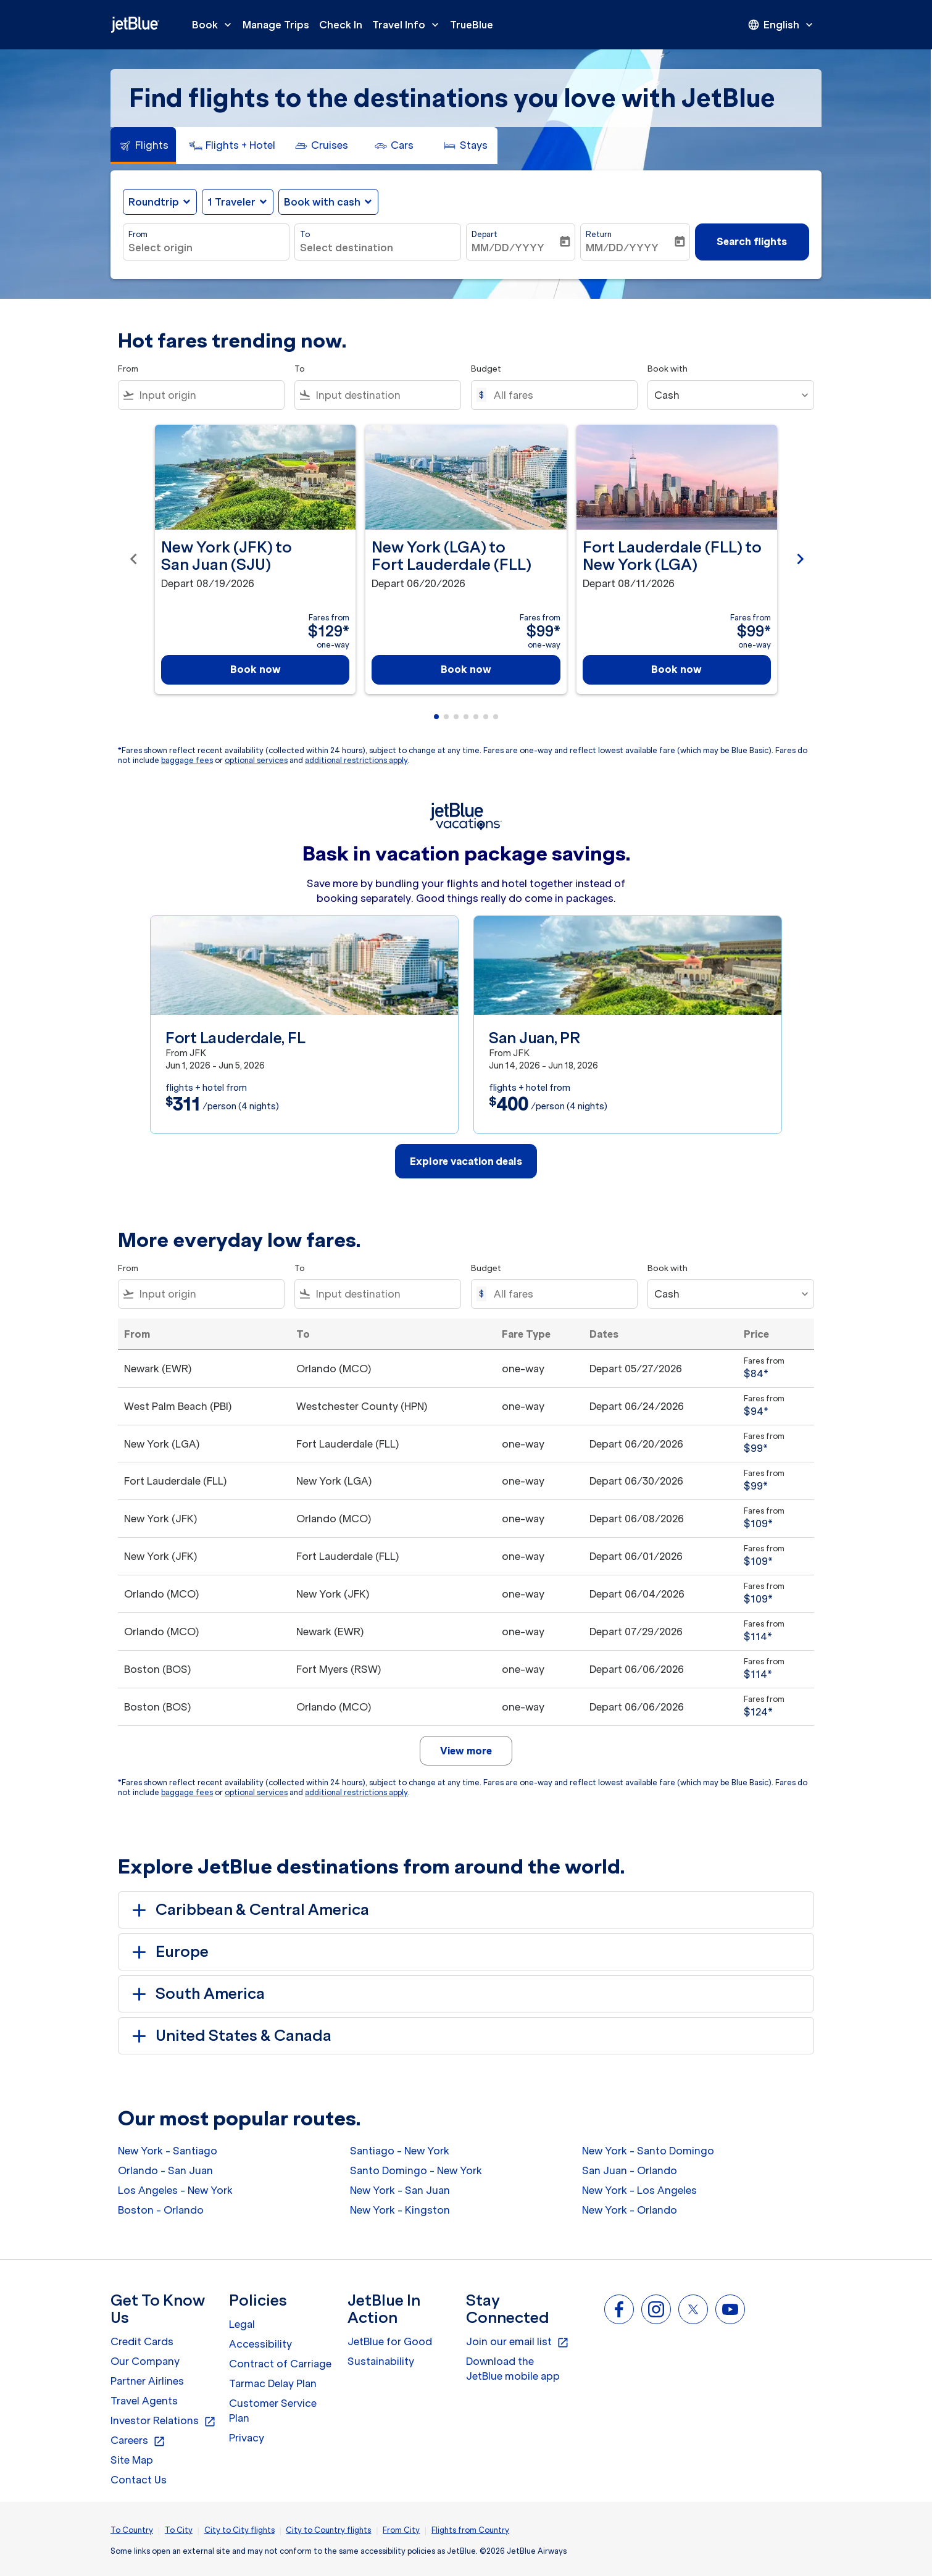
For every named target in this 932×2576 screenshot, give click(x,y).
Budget (486, 369)
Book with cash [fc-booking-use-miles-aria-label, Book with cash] (322, 202)
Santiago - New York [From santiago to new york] (399, 2151)
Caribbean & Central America (248, 1910)
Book (215, 24)
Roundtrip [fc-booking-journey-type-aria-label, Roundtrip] (153, 202)
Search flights (752, 241)
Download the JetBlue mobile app (513, 2368)
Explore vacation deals (466, 1161)
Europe (168, 1952)
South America (196, 1994)
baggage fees (187, 760)
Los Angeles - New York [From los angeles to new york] (175, 2190)
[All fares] (559, 395)
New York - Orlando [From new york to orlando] (629, 2210)
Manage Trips (276, 25)
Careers (137, 2441)
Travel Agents (144, 2401)
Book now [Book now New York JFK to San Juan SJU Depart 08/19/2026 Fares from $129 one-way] (255, 669)
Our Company (145, 2361)
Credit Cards (141, 2341)
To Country (131, 2530)
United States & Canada (229, 2036)
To (305, 234)
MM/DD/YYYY (508, 247)
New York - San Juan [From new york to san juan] (400, 2190)
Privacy (246, 2438)
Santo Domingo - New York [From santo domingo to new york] (416, 2170)
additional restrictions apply (356, 760)
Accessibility (260, 2344)
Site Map (131, 2460)
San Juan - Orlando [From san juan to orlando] (629, 2170)
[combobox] (206, 247)
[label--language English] (781, 24)
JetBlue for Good (389, 2341)
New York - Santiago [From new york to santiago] (167, 2151)
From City (401, 2530)
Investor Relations (163, 2421)
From (138, 234)
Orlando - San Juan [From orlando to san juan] (165, 2170)
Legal (242, 2324)
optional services (256, 760)
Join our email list (517, 2342)
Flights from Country (470, 2530)
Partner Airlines (147, 2381)
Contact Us (138, 2480)
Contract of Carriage (280, 2363)
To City (179, 2530)
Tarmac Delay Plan (273, 2383)
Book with (667, 369)
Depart (484, 234)
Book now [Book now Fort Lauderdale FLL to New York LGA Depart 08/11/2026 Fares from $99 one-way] (676, 669)
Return (599, 234)
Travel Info (408, 24)
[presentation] (781, 24)
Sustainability (380, 2361)
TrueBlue (471, 25)
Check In (340, 25)
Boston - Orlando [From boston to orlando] (161, 2210)
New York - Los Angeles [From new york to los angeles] (639, 2190)
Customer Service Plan (273, 2410)
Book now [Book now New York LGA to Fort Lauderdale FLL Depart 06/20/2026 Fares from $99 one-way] (466, 669)
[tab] (143, 145)
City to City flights (239, 2530)
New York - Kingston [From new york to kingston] (400, 2210)
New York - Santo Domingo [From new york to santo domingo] (648, 2151)
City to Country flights (328, 2530)
